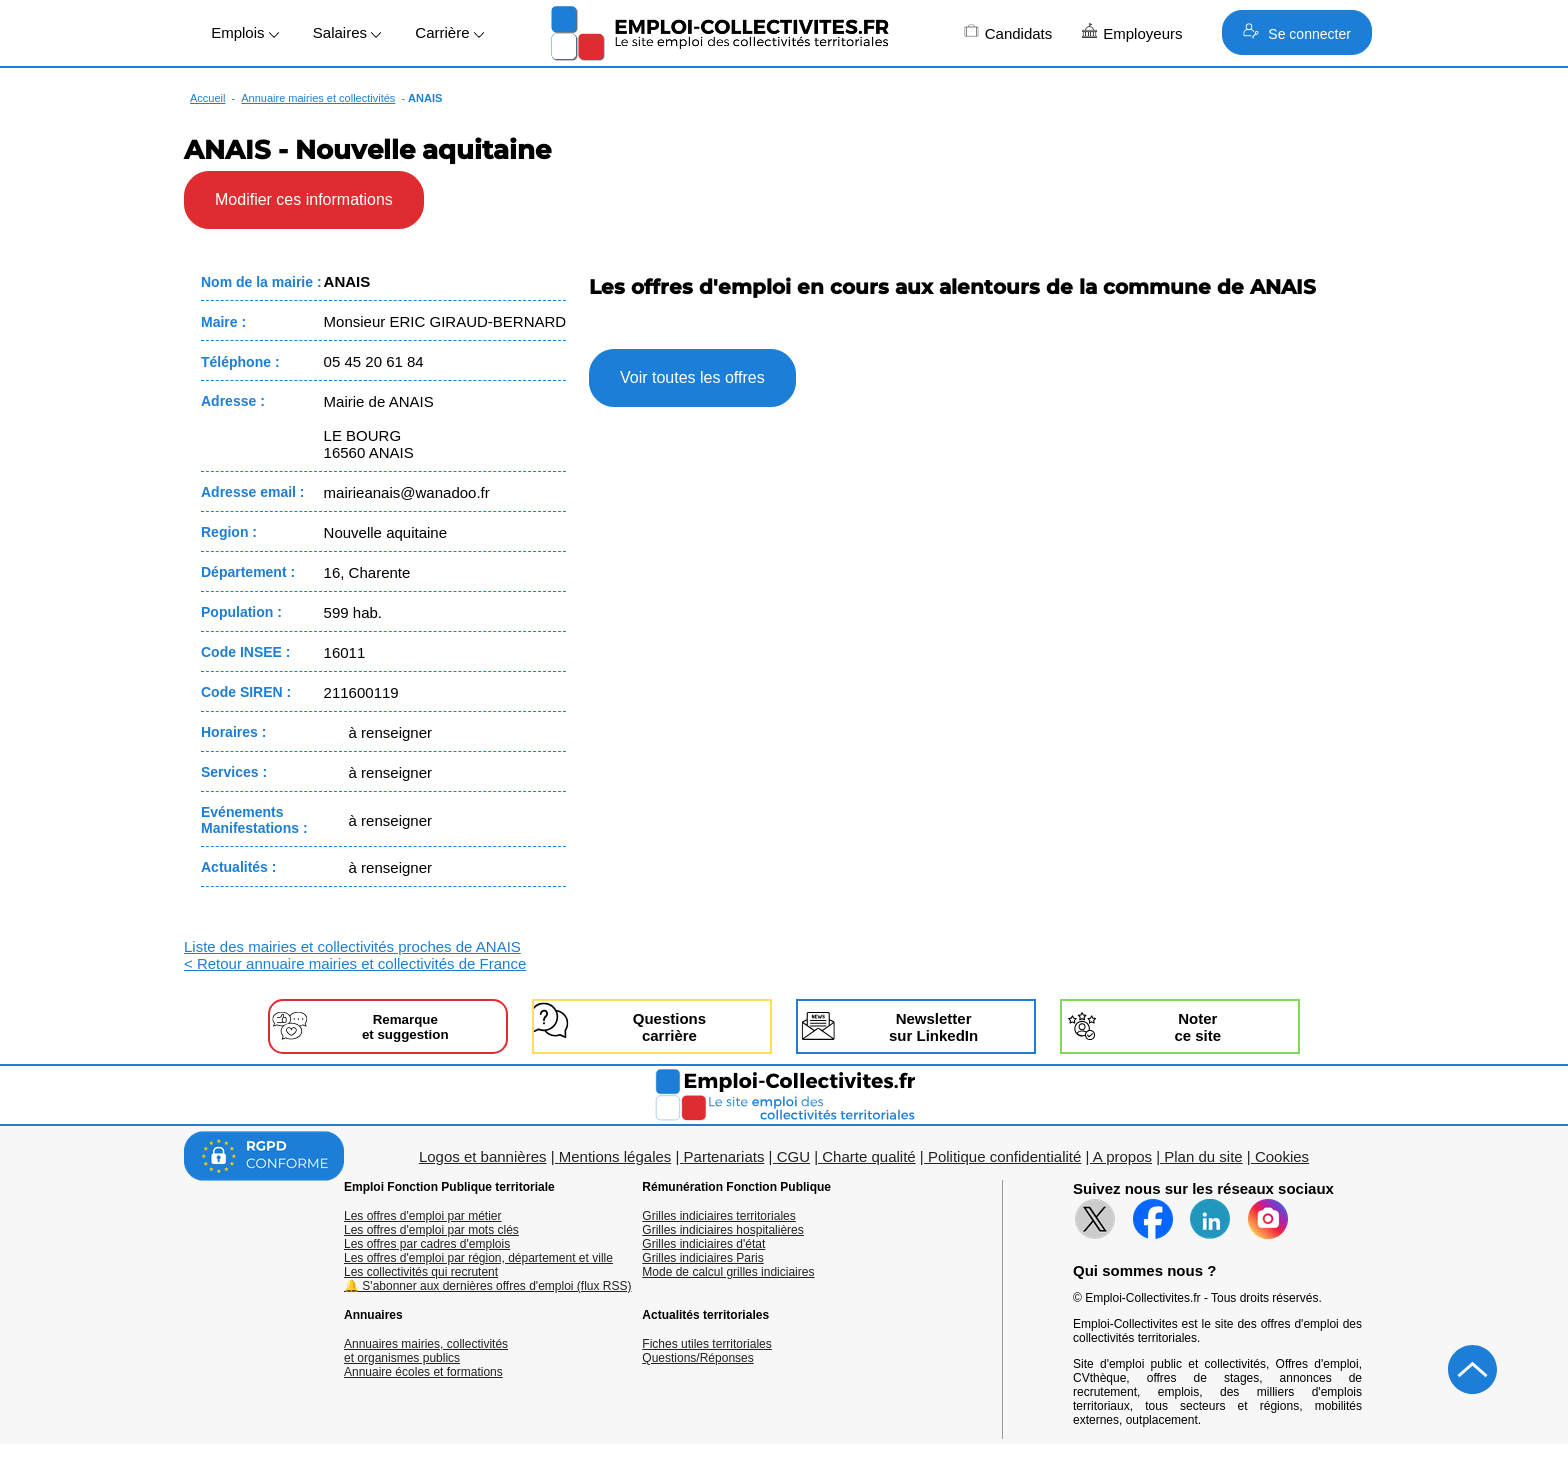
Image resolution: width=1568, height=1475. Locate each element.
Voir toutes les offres (692, 377)
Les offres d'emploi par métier (422, 1216)
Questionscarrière (669, 1027)
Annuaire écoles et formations (423, 1372)
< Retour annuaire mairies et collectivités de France (355, 963)
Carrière (449, 32)
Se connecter (1296, 32)
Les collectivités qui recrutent (421, 1272)
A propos (1122, 1156)
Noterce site (1197, 1027)
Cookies (1282, 1156)
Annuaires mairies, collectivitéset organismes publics (426, 1351)
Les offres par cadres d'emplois (427, 1244)
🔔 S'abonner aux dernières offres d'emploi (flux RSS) (488, 1286)
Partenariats (724, 1156)
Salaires (347, 32)
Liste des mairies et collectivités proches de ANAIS (352, 946)
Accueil (207, 98)
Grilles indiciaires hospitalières (722, 1230)
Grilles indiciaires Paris (702, 1258)
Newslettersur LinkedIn (933, 1027)
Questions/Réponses (697, 1358)
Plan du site (1203, 1156)
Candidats (1008, 32)
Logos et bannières (483, 1156)
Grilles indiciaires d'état (703, 1244)
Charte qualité (868, 1156)
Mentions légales (615, 1156)
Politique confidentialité (1004, 1156)
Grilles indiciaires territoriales (718, 1216)
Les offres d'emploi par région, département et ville (478, 1258)
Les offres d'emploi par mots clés (431, 1230)
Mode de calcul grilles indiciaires (728, 1272)
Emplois (245, 32)
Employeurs (1132, 32)
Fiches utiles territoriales (706, 1344)
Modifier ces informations (304, 199)
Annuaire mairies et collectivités (318, 98)
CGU (793, 1156)
